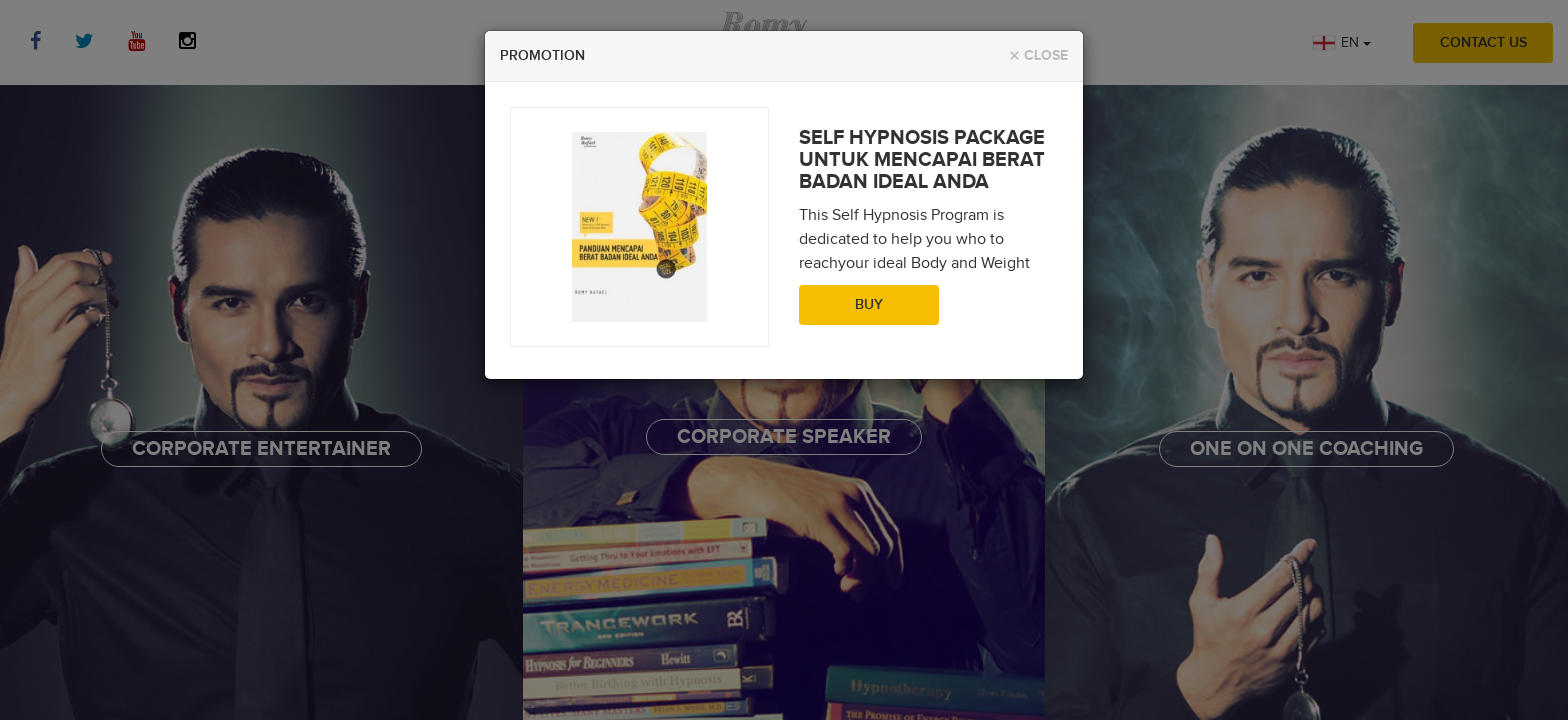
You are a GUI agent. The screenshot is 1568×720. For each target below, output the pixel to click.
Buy (869, 305)
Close (1038, 57)
